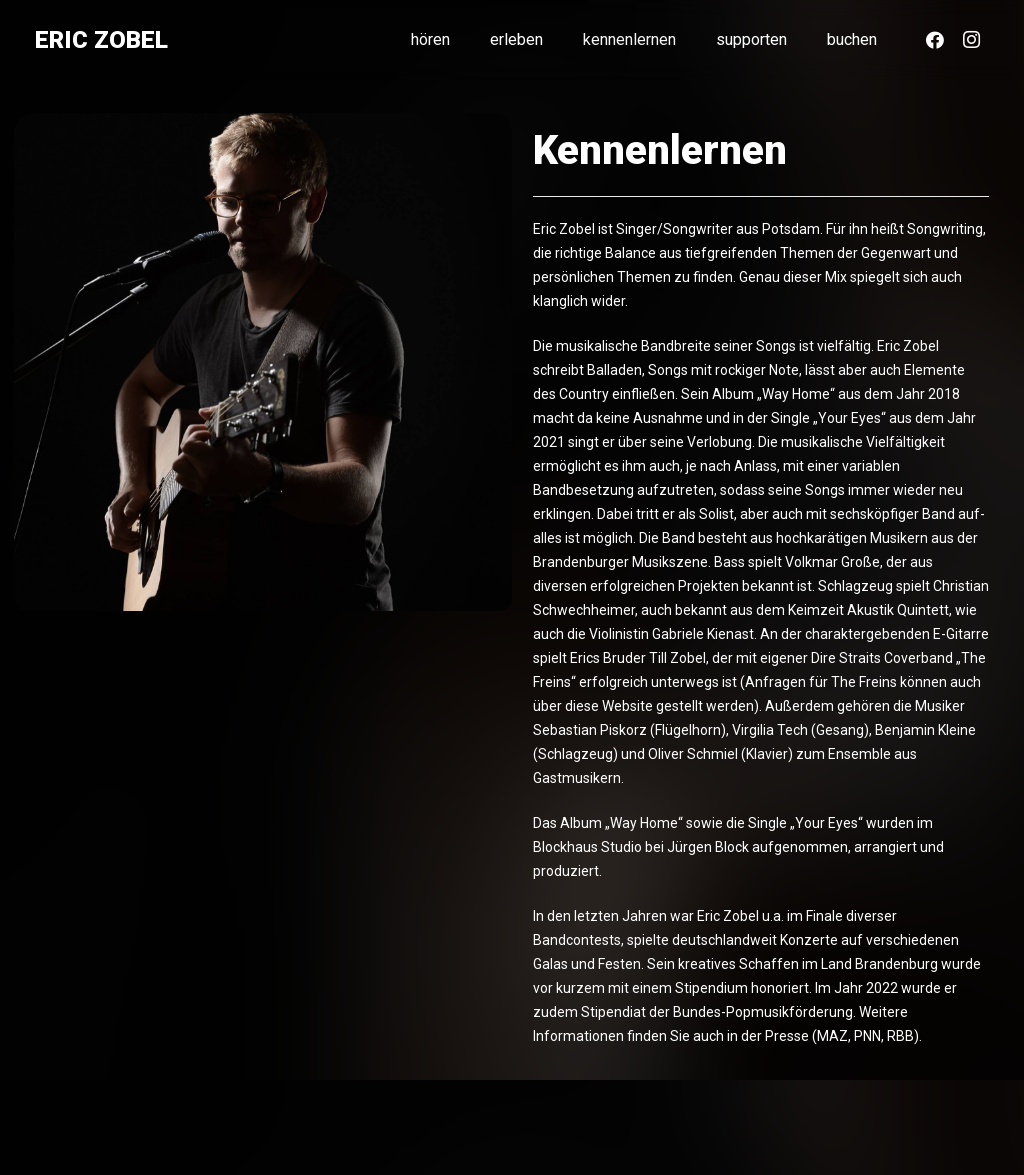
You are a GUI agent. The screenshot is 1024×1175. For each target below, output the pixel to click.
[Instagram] (971, 40)
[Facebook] (935, 40)
